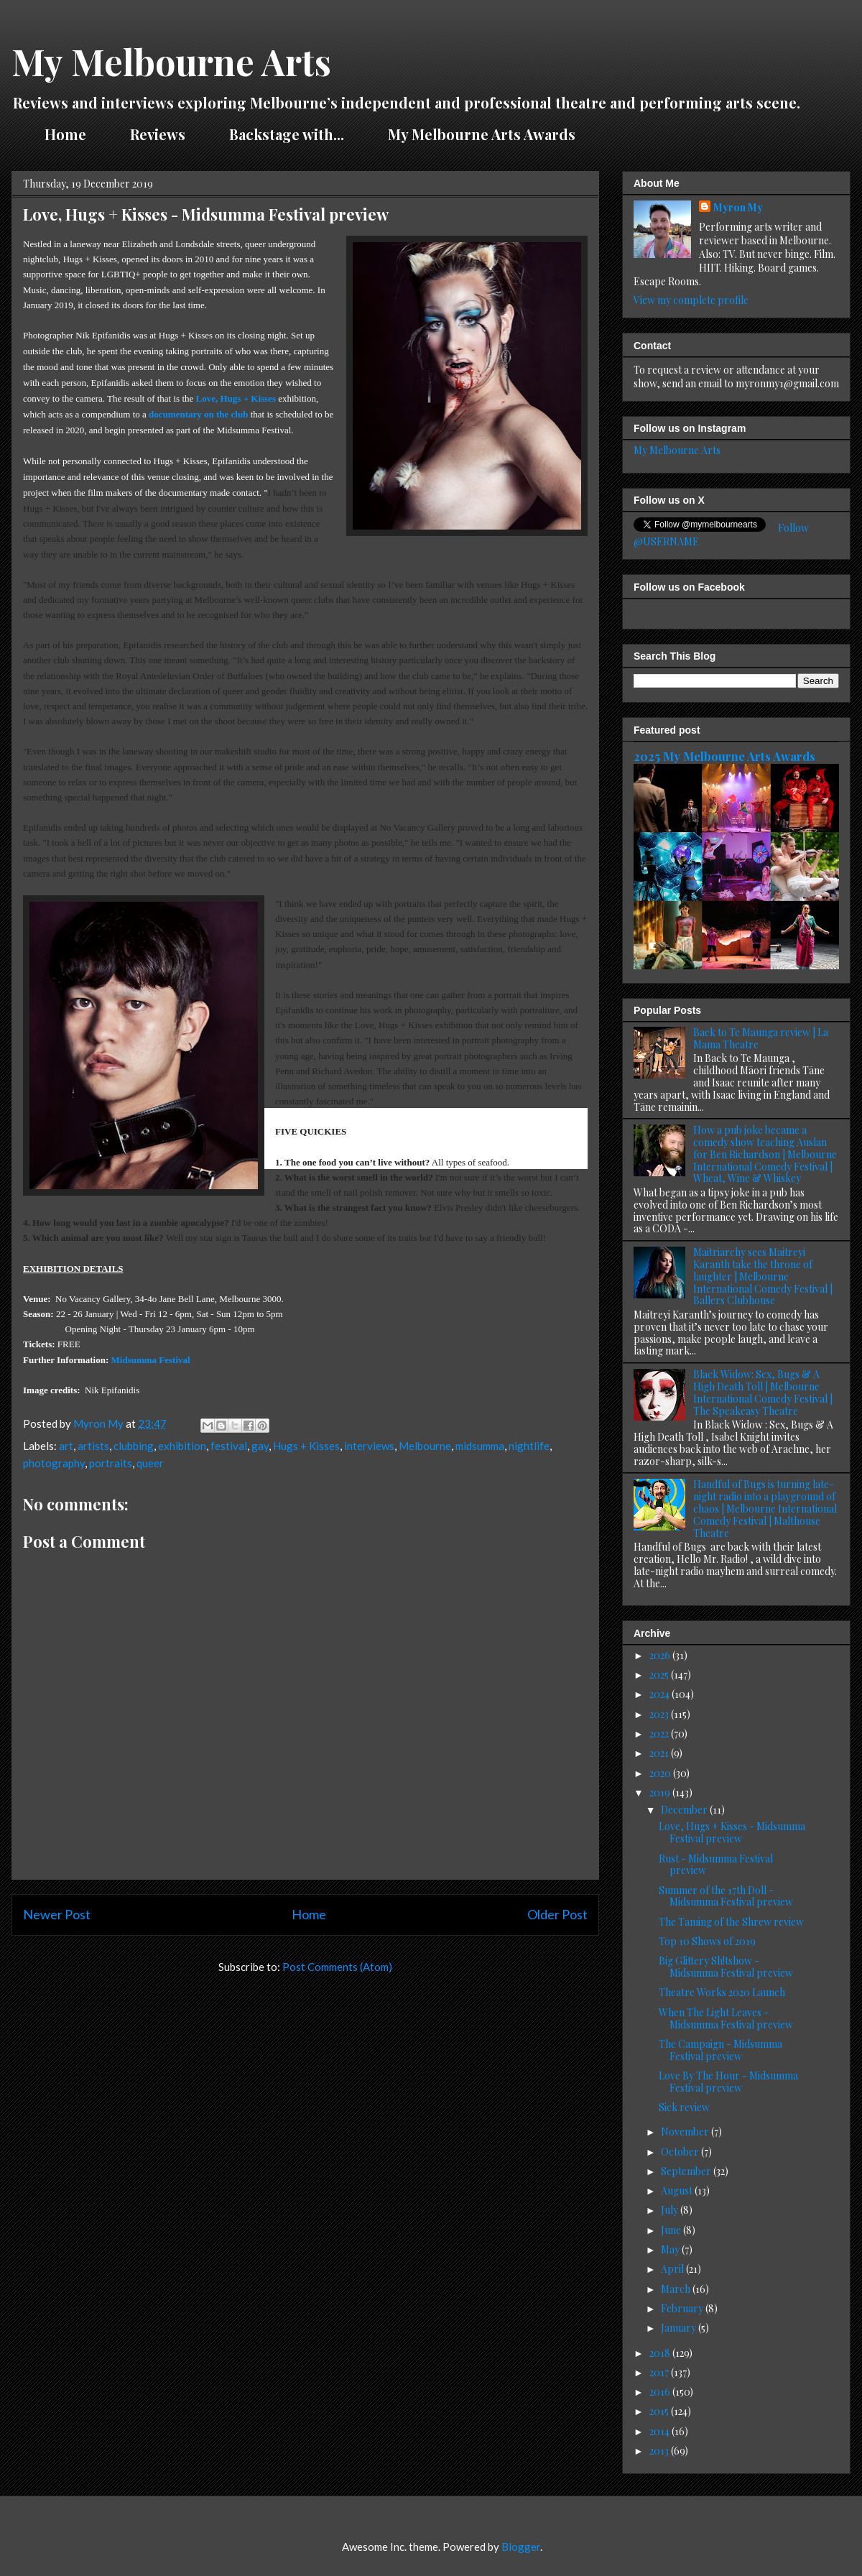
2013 (660, 2450)
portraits (110, 1462)
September (687, 2171)
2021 (660, 1753)
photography (54, 1462)
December (685, 1809)
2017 (660, 2372)
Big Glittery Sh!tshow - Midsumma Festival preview (726, 1967)
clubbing (133, 1445)
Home (65, 134)
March (676, 2289)
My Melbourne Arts (171, 61)
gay (260, 1445)
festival (228, 1445)
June (672, 2230)
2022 (660, 1733)
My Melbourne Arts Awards (481, 134)
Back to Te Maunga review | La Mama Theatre (760, 1038)
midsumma (479, 1445)
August (678, 2190)
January (679, 2328)
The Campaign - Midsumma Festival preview (720, 2050)
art (66, 1445)
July (670, 2210)
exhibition (182, 1445)
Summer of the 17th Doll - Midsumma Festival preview (726, 1896)
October (681, 2152)
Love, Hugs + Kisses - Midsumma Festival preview (732, 1832)
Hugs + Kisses (306, 1445)
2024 (660, 1694)
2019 (660, 1792)
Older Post (557, 1914)
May (671, 2249)
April (673, 2269)
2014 (660, 2431)
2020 (661, 1773)
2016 (660, 2392)
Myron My (738, 207)
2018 (660, 2353)
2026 (660, 1655)
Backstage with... (286, 134)
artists (93, 1445)
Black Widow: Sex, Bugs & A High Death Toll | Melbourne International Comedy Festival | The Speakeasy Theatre (763, 1392)
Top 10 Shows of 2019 (707, 1941)
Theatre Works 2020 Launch (722, 1992)
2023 (660, 1714)
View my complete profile (691, 300)
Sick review (684, 2107)
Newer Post (57, 1914)
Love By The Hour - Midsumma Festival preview (728, 2082)
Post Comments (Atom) (337, 1966)
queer (150, 1462)
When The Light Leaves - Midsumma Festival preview (726, 2018)
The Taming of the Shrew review (731, 1922)
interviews (369, 1445)
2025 (660, 1674)
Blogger (520, 2546)
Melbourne (425, 1445)
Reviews (157, 134)
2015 (660, 2411)
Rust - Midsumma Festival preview (716, 1865)
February (683, 2308)
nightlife (529, 1445)
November (686, 2131)
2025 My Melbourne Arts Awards (724, 756)
